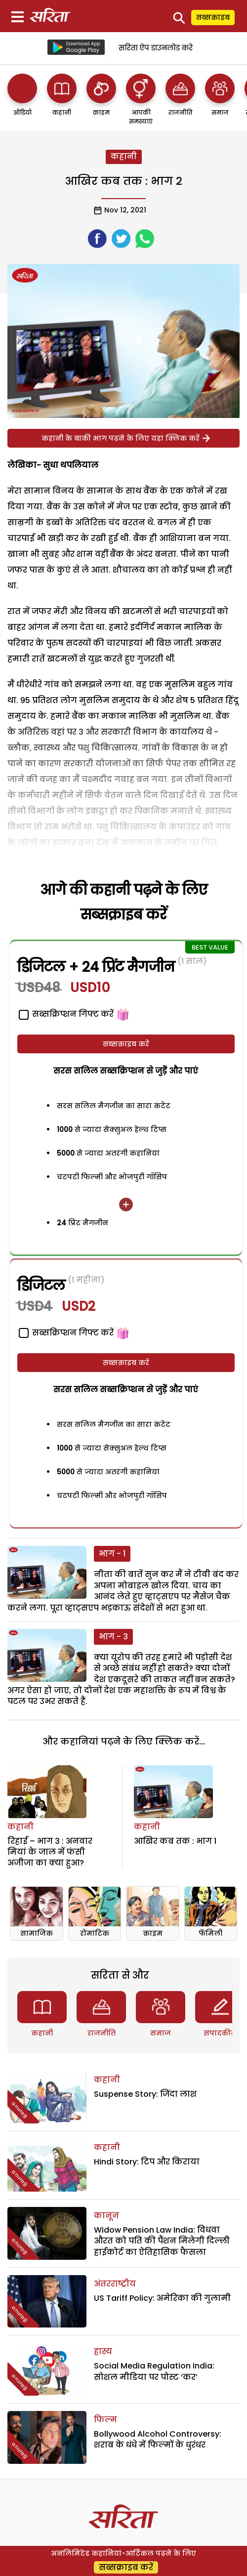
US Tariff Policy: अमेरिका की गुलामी (162, 2298)
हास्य (103, 2351)
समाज (160, 2033)
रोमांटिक (94, 1933)
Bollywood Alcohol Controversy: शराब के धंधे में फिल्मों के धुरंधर (157, 2439)
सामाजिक (36, 1933)
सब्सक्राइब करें (126, 1044)
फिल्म (105, 2419)
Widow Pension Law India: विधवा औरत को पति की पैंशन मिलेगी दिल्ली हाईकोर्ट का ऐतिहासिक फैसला (162, 2241)
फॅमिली (210, 1933)
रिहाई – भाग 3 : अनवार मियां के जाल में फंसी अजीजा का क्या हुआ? (49, 1852)
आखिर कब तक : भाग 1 (175, 1841)
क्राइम (153, 1933)
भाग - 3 (113, 1636)
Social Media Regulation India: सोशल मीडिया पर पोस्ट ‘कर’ (154, 2371)
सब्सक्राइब (213, 17)
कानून (106, 2215)
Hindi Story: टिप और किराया (147, 2161)
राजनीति (101, 2033)
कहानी (124, 156)
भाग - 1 (112, 1553)
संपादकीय (220, 2033)
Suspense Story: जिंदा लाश (145, 2094)
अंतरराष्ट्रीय (115, 2283)
